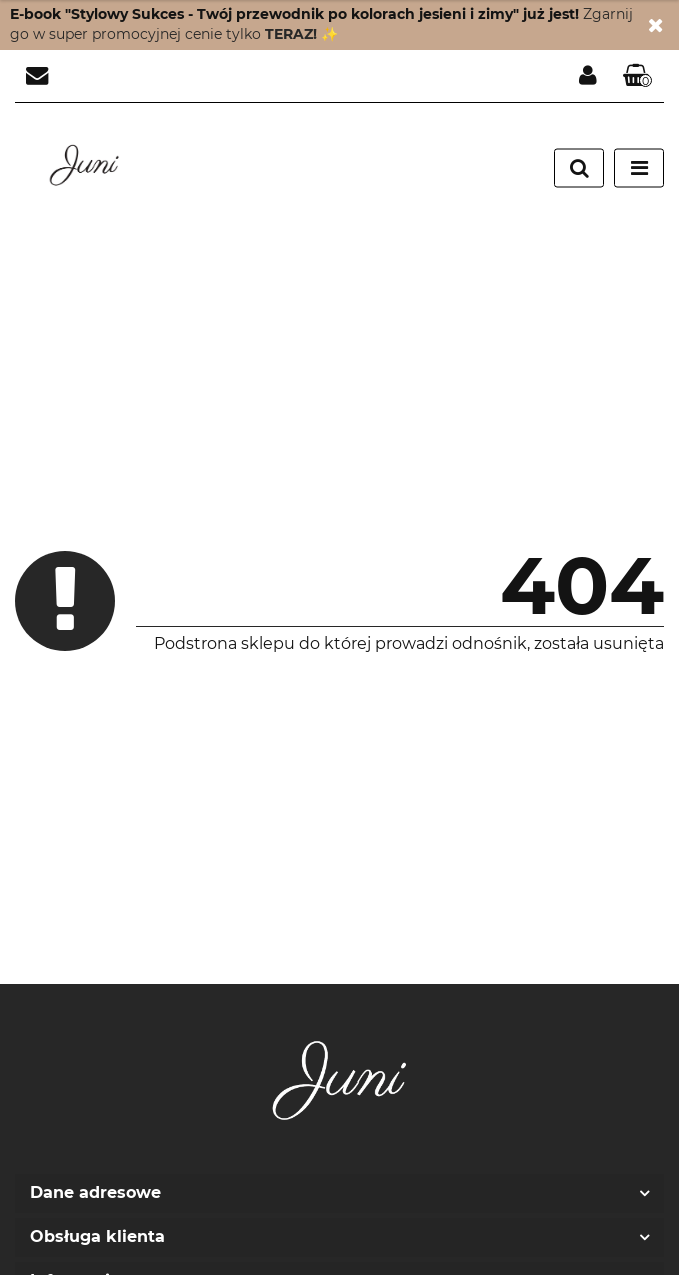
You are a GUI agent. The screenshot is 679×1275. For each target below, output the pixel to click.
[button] (638, 76)
